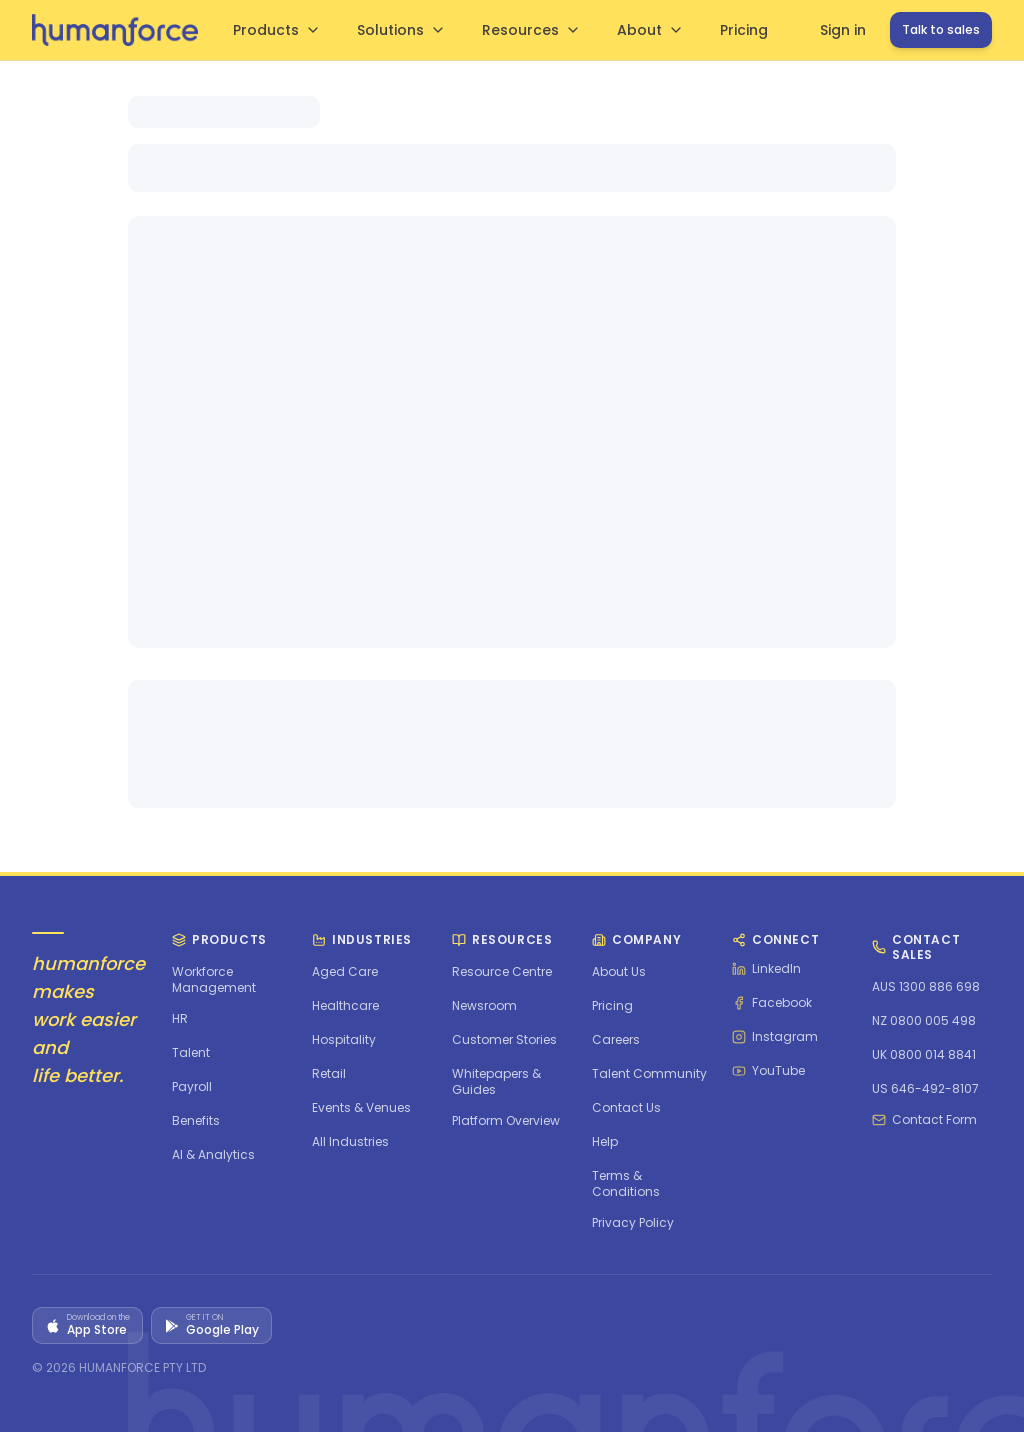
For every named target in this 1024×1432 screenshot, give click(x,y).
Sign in (843, 30)
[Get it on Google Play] (211, 1325)
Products (277, 30)
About (650, 30)
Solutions (401, 30)
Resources (531, 30)
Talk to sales (941, 29)
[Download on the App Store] (87, 1325)
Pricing (744, 30)
